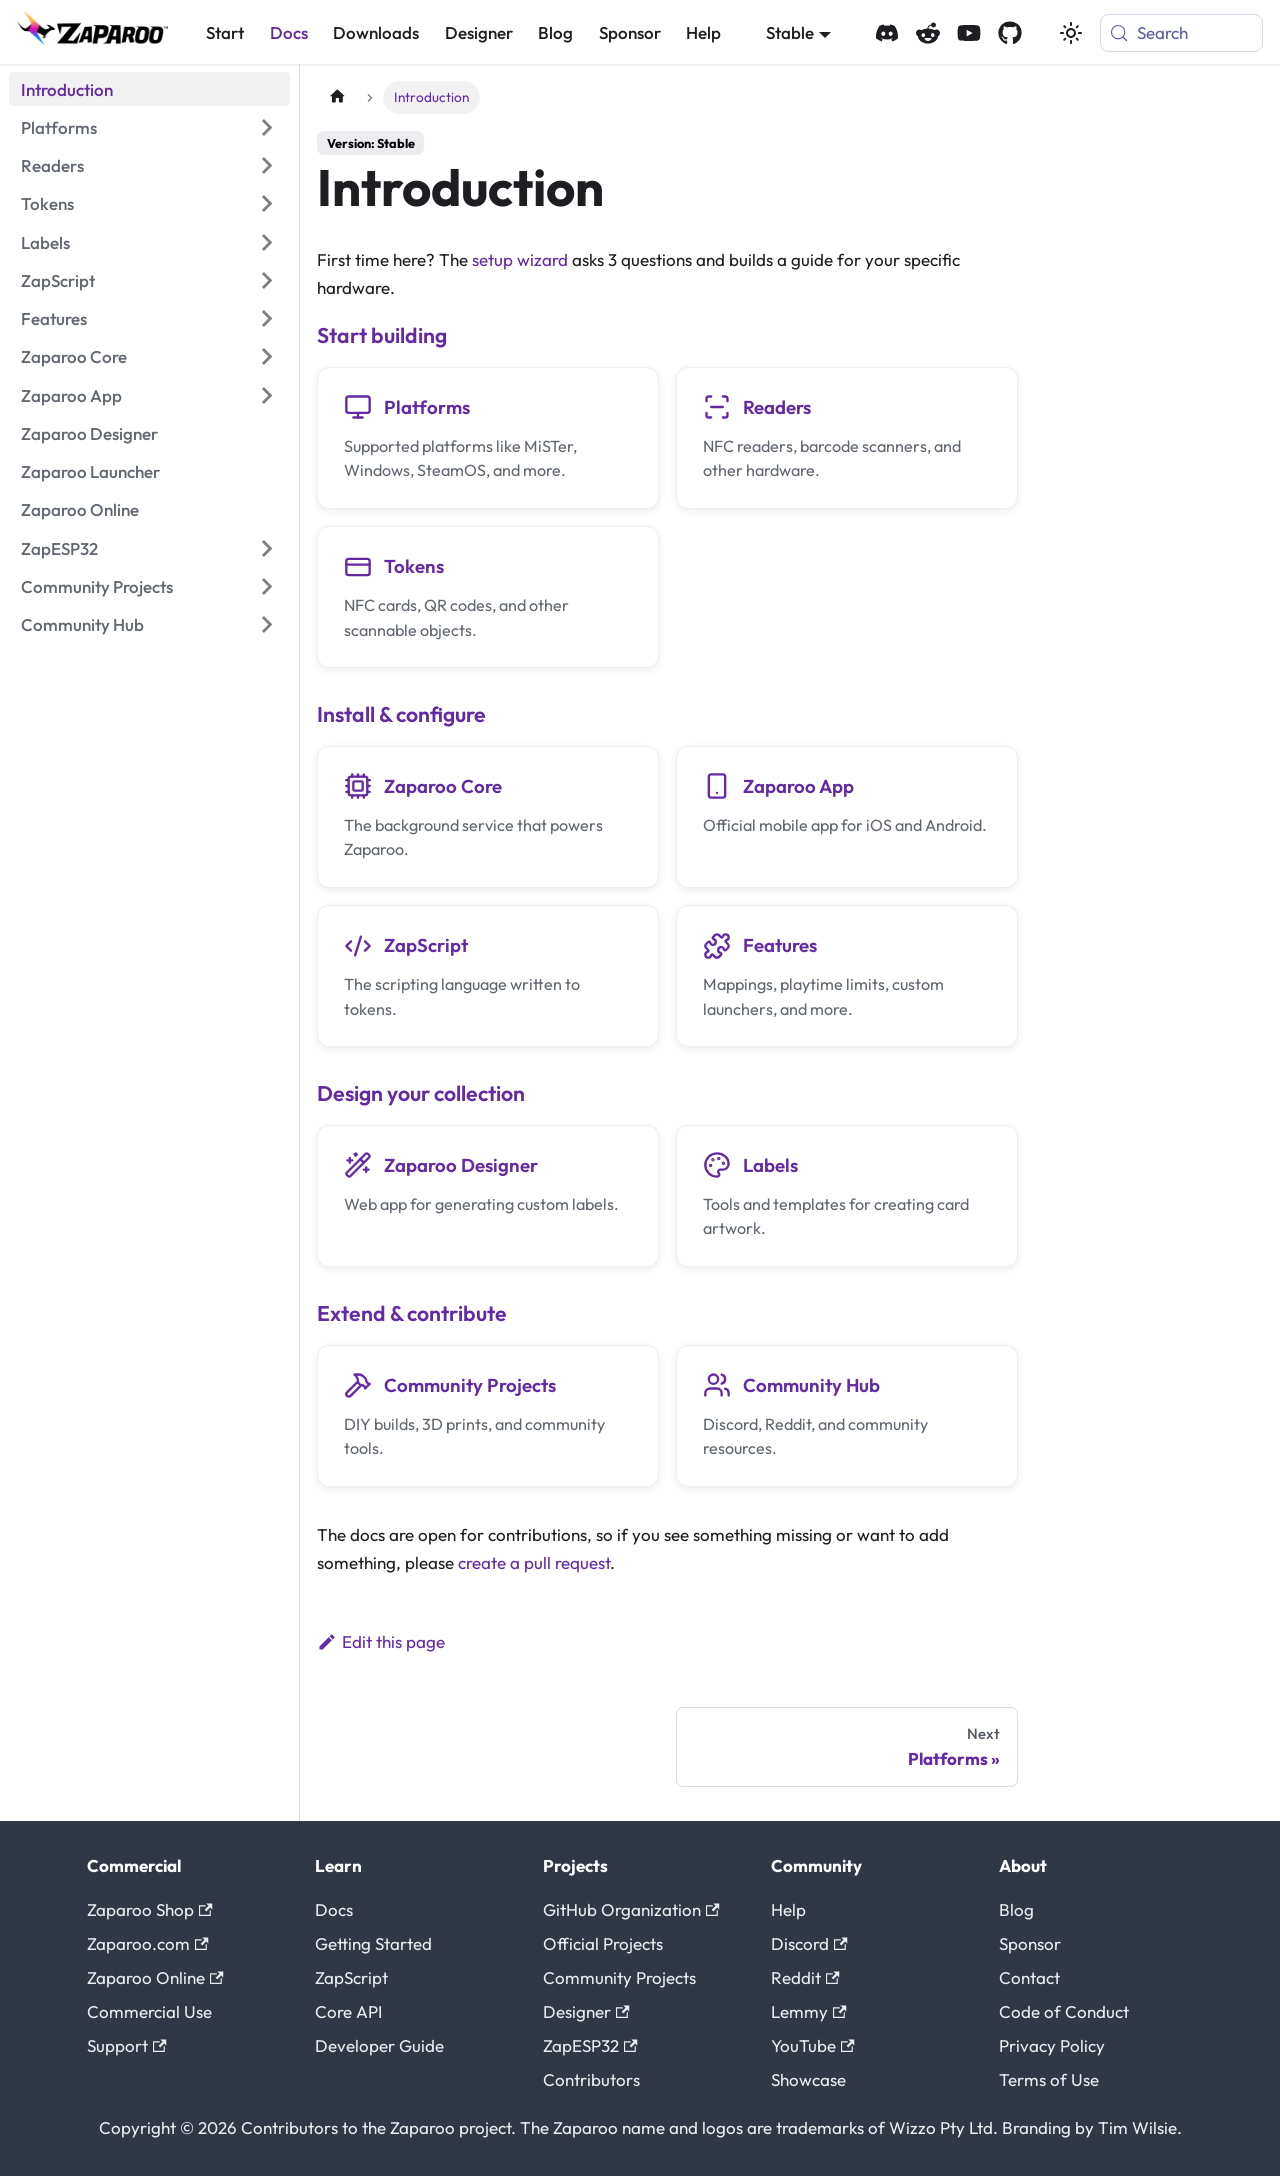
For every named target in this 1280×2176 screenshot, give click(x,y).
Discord (809, 1943)
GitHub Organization (631, 1909)
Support (127, 2045)
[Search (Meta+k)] (1181, 33)
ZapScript (351, 1977)
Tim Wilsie (1137, 2127)
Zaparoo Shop (150, 1909)
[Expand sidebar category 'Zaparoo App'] (266, 395)
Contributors (591, 2079)
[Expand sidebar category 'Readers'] (266, 166)
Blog (555, 32)
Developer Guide (379, 2045)
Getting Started (373, 1943)
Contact (1029, 1977)
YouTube (813, 2045)
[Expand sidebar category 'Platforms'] (266, 128)
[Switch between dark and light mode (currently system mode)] (1071, 33)
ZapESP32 (590, 2045)
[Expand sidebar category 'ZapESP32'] (266, 548)
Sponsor (630, 32)
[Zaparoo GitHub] (1010, 33)
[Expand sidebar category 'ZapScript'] (266, 281)
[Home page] (337, 97)
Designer (479, 32)
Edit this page (381, 1641)
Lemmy (809, 2011)
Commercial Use (149, 2011)
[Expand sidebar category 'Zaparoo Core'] (266, 357)
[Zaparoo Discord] (887, 33)
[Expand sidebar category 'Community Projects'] (266, 587)
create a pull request (534, 1562)
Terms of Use (1049, 2079)
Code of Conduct (1064, 2011)
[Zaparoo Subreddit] (928, 33)
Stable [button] (790, 32)
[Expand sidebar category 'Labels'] (266, 242)
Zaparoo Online (155, 1977)
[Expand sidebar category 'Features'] (266, 319)
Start (225, 32)
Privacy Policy (1052, 2045)
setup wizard (520, 259)
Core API (348, 2011)
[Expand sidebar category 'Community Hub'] (266, 625)
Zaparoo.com (148, 1943)
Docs (289, 32)
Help (703, 32)
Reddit (805, 1977)
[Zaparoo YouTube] (969, 33)
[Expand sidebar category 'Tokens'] (266, 204)
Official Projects (603, 1943)
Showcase (808, 2079)
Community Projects (619, 1977)
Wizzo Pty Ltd (941, 2127)
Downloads (376, 32)
